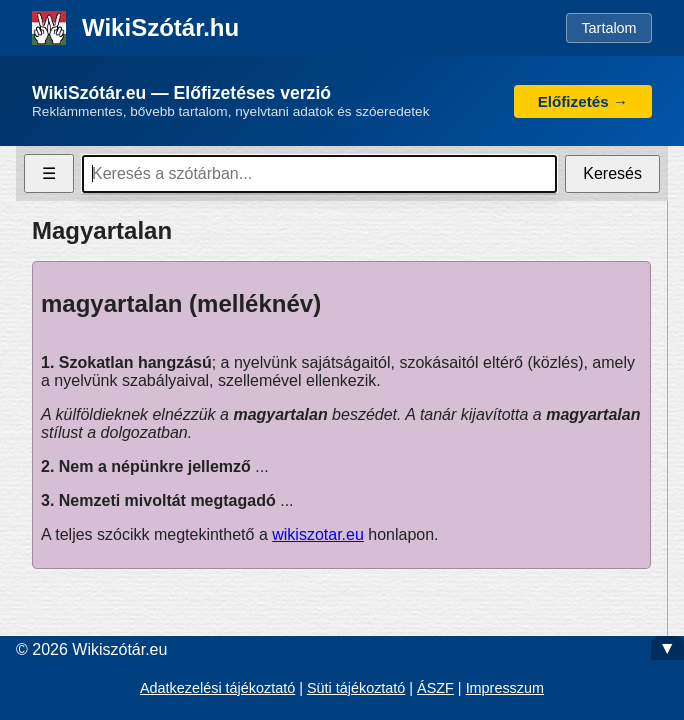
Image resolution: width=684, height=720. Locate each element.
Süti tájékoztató (356, 688)
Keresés (612, 173)
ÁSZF (435, 688)
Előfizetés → (583, 101)
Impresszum (505, 688)
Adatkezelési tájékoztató (217, 688)
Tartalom (608, 28)
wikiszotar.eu (318, 534)
